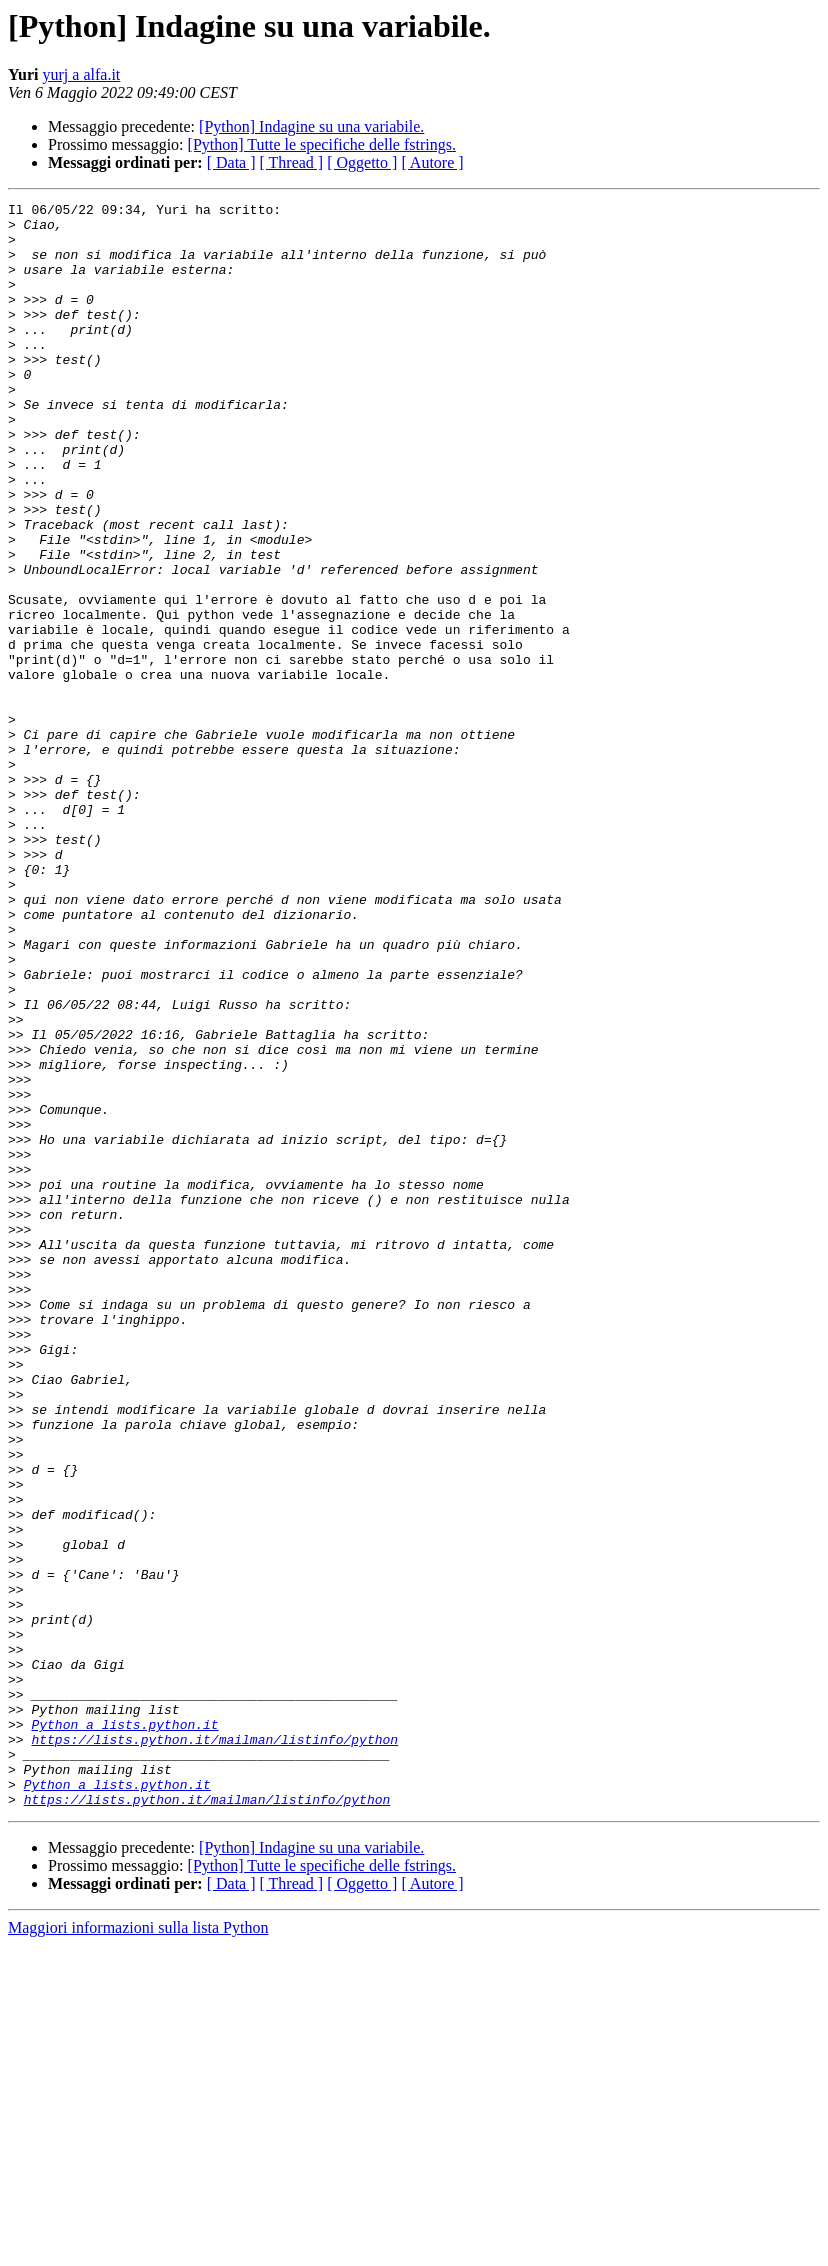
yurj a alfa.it (82, 74)
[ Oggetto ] (362, 162)
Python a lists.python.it (124, 2030)
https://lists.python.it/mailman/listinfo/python (214, 2048)
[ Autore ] (432, 162)
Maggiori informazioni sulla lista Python (138, 2248)
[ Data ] (231, 162)
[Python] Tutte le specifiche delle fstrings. (322, 144)
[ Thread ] (292, 162)
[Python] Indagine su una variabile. (311, 126)
